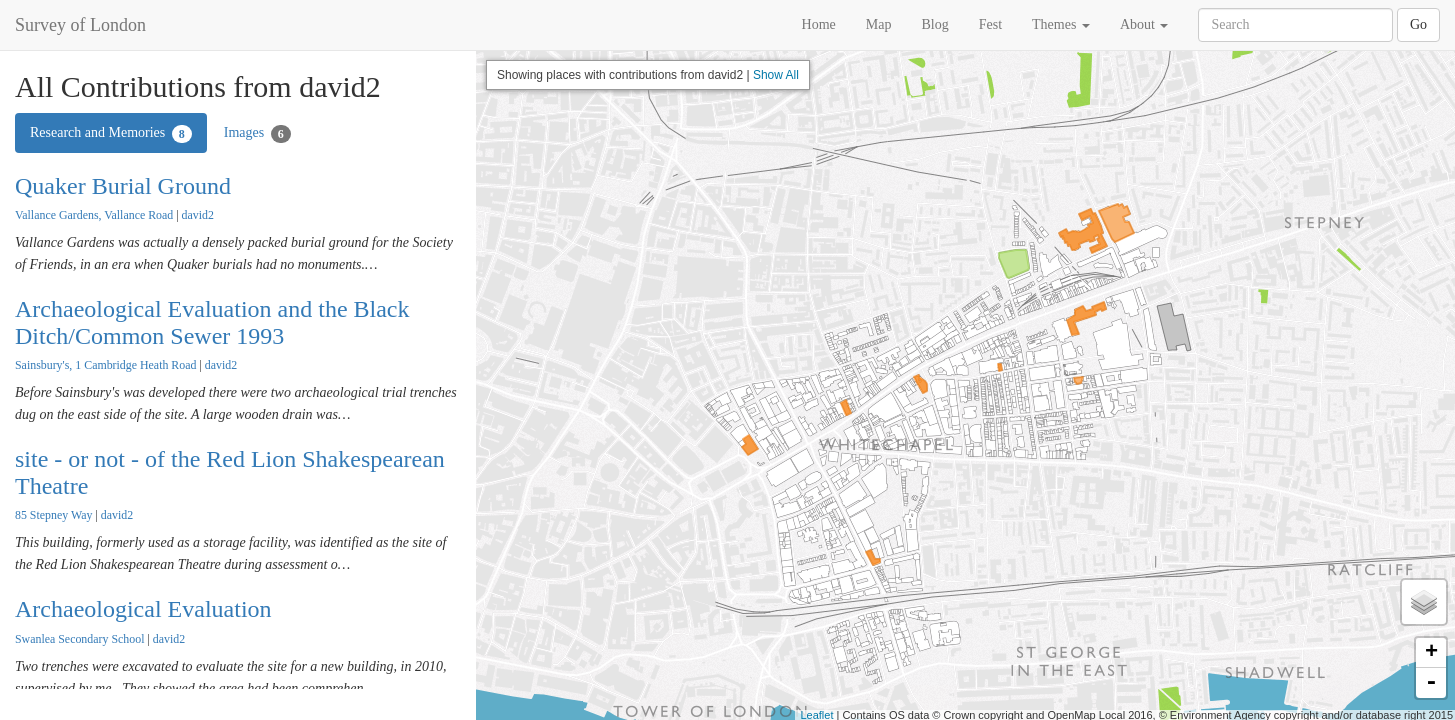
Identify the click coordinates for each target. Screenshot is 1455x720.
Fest (990, 24)
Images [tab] (257, 134)
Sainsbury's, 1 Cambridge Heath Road (105, 365)
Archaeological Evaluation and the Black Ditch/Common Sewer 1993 (212, 322)
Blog (934, 24)
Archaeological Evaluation (143, 609)
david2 (198, 215)
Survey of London (80, 25)
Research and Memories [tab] (111, 134)
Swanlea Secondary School (79, 639)
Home (819, 24)
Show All (776, 75)
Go (1418, 24)
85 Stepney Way (53, 515)
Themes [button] (1061, 24)
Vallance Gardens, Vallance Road (94, 215)
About (1144, 24)
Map (879, 24)
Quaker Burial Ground (123, 186)
